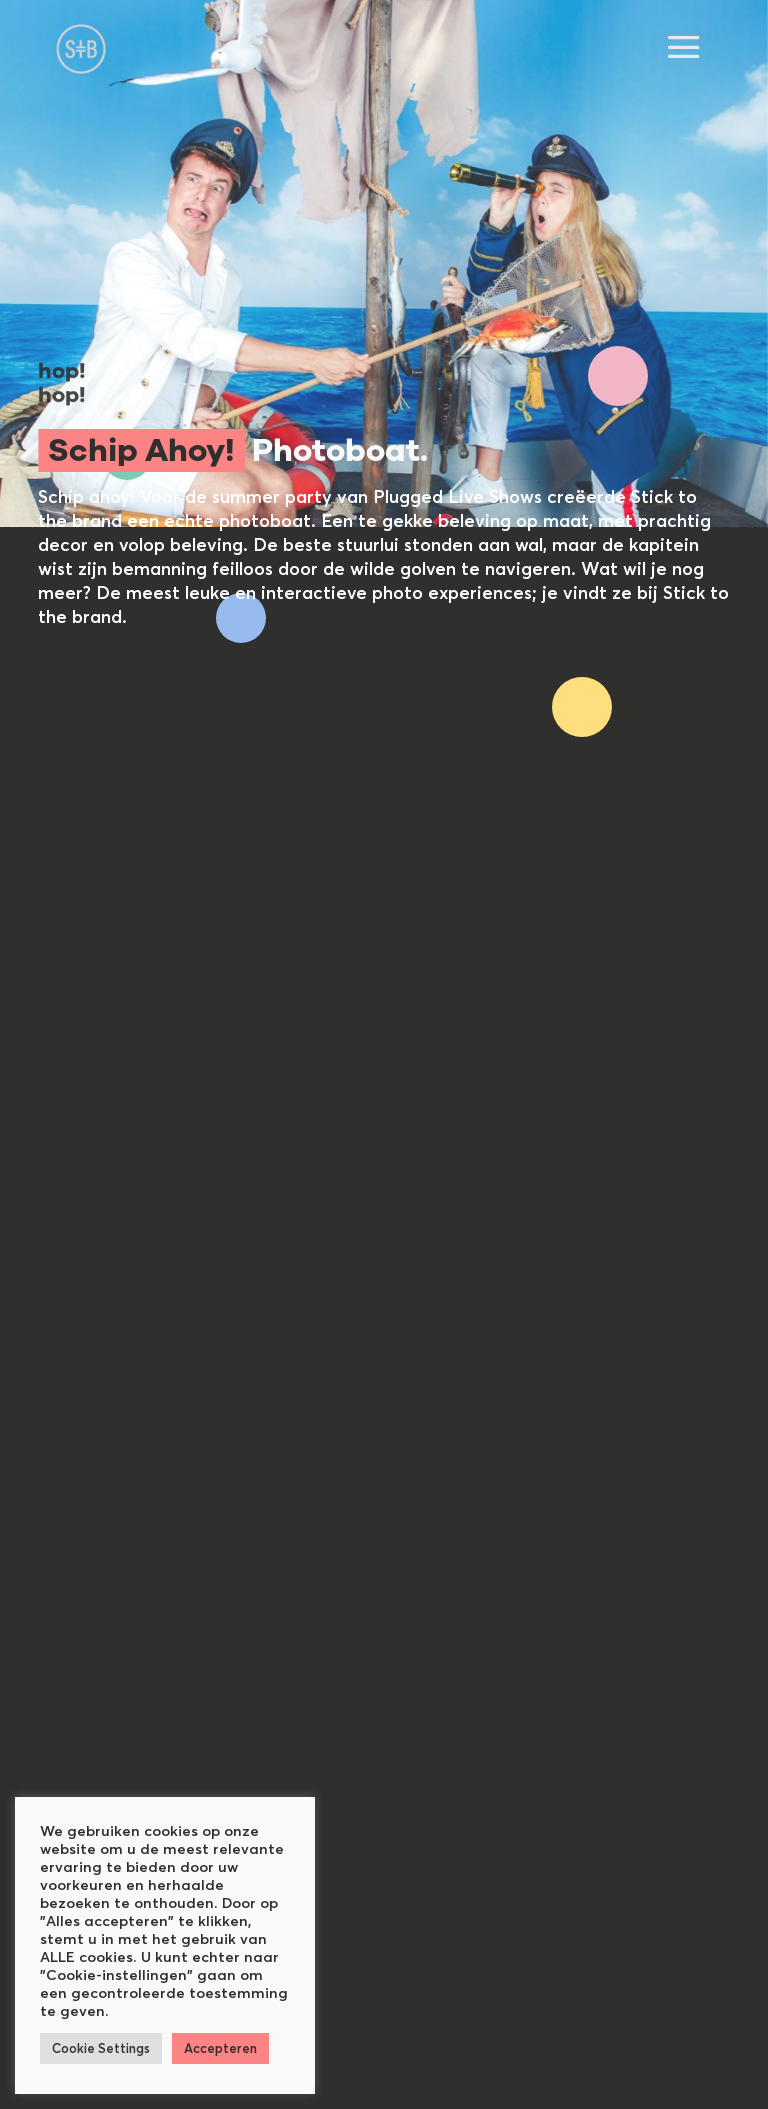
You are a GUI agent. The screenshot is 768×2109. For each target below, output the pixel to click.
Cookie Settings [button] (101, 2048)
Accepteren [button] (220, 2048)
